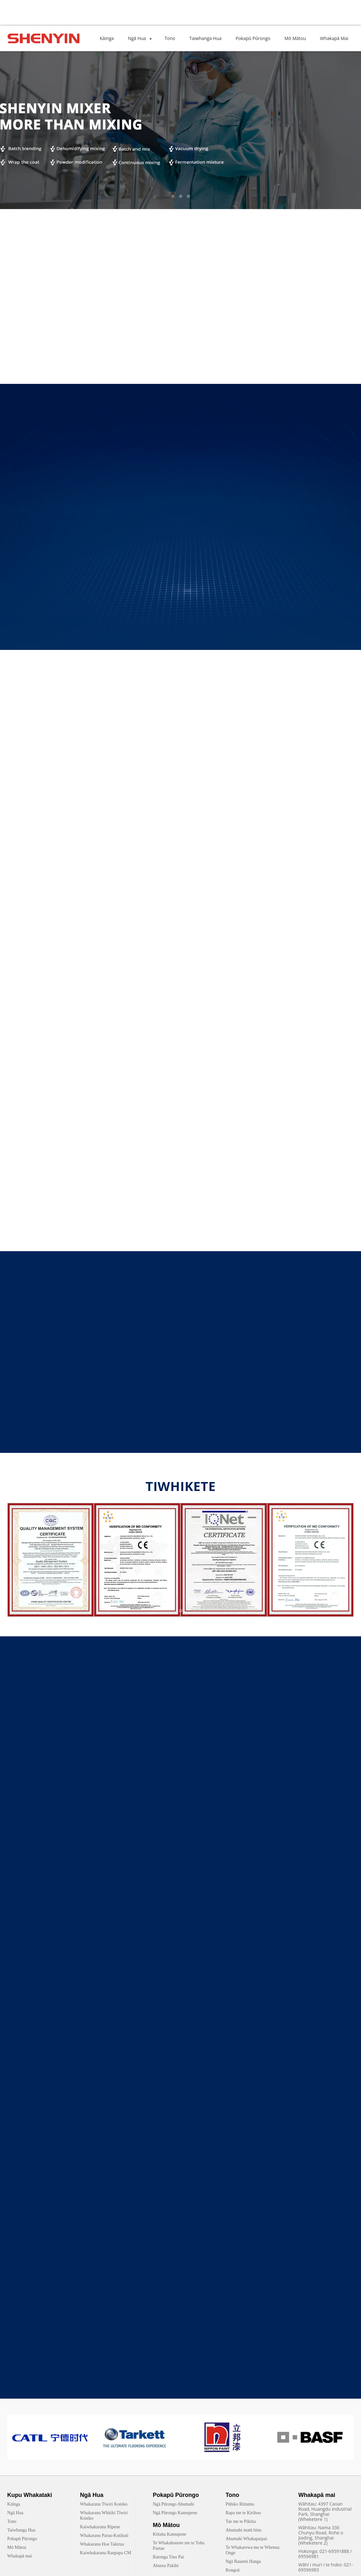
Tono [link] (12, 2521)
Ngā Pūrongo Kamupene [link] (175, 2512)
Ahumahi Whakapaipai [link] (246, 2538)
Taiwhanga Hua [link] (21, 2530)
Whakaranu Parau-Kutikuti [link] (104, 2535)
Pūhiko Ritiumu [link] (240, 2504)
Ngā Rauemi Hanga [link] (243, 2561)
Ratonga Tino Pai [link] (168, 2557)
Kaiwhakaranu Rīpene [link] (100, 2526)
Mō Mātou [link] (17, 2547)
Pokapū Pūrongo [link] (22, 2538)
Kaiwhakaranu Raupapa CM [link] (105, 2552)
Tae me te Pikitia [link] (241, 2521)
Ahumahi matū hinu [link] (243, 2530)
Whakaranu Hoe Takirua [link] (102, 2544)
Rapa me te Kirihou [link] (243, 2512)
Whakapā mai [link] (19, 2556)
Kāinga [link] (13, 2504)
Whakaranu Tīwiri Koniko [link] (103, 2504)
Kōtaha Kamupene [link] (169, 2534)
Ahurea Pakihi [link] (165, 2565)
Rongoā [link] (233, 2570)
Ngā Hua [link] (15, 2512)
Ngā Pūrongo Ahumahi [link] (173, 2504)
